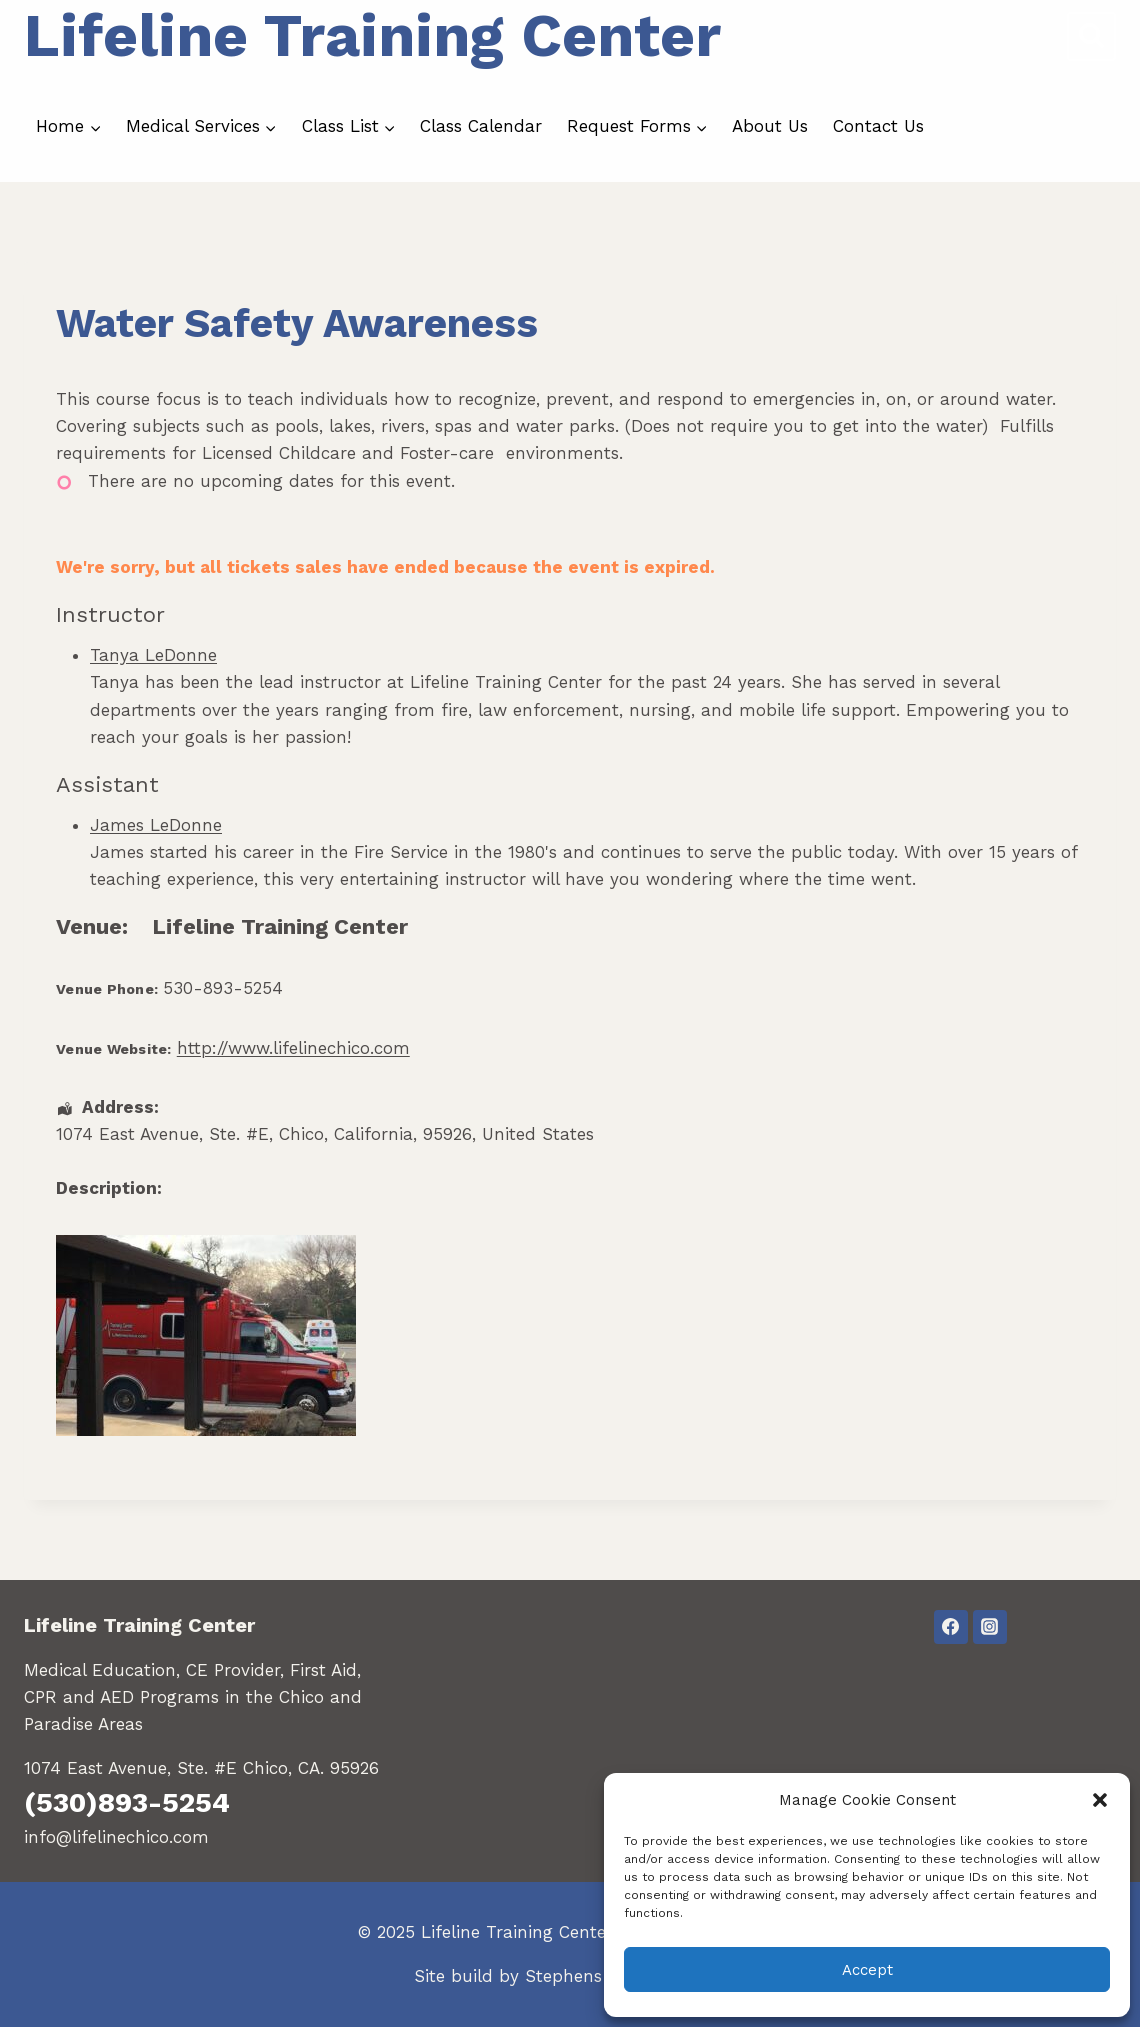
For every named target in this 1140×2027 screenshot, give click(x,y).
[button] (1100, 1800)
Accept (867, 1970)
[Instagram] (990, 1627)
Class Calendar (481, 126)
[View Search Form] (1091, 36)
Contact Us (878, 126)
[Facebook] (951, 1627)
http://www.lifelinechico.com (293, 1048)
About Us (770, 126)
